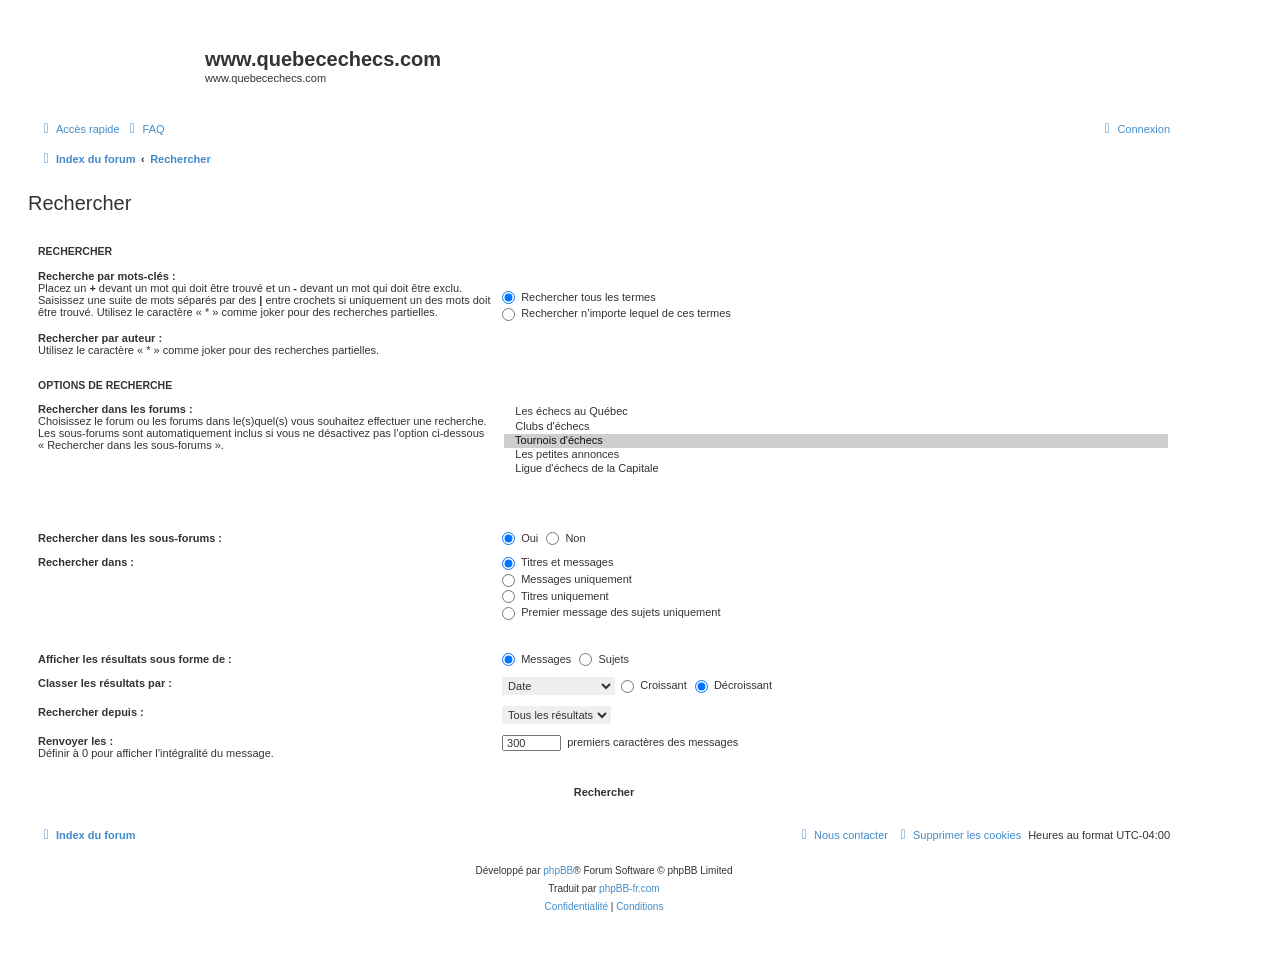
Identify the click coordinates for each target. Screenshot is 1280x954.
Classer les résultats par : (105, 683)
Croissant (654, 685)
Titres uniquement (555, 596)
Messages (536, 659)
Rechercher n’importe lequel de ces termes (616, 313)
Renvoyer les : (75, 741)
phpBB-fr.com (629, 888)
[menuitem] (145, 129)
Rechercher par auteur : (100, 338)
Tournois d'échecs (836, 441)
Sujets (604, 659)
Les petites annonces (836, 455)
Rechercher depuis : (91, 712)
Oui (520, 538)
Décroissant (733, 685)
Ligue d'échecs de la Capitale (836, 469)
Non (565, 538)
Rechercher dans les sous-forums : (130, 538)
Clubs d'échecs (836, 427)
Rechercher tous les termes (579, 297)
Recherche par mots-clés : (107, 276)
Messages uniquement (567, 579)
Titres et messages (557, 562)
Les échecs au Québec (836, 412)
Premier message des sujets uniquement (611, 612)
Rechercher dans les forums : (115, 409)
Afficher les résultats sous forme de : (135, 659)
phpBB (558, 870)
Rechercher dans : (86, 562)
